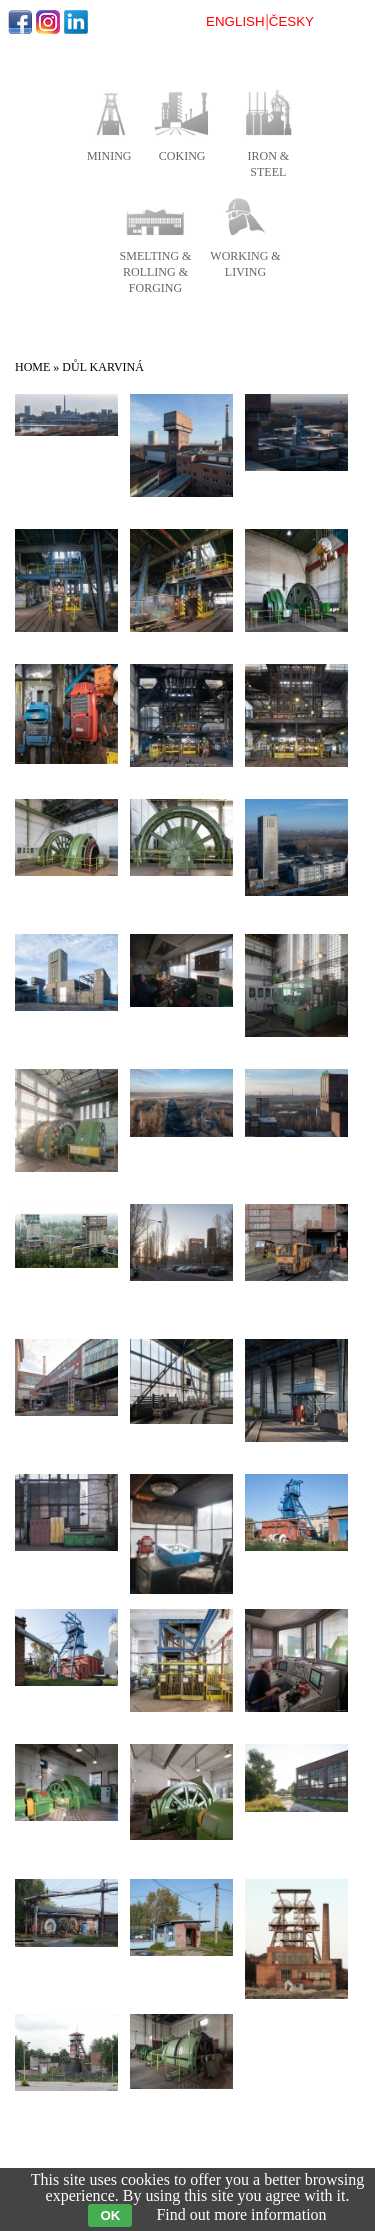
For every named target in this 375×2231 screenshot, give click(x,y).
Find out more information (241, 2214)
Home (32, 367)
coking (182, 156)
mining (109, 156)
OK (110, 2215)
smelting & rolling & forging (156, 272)
